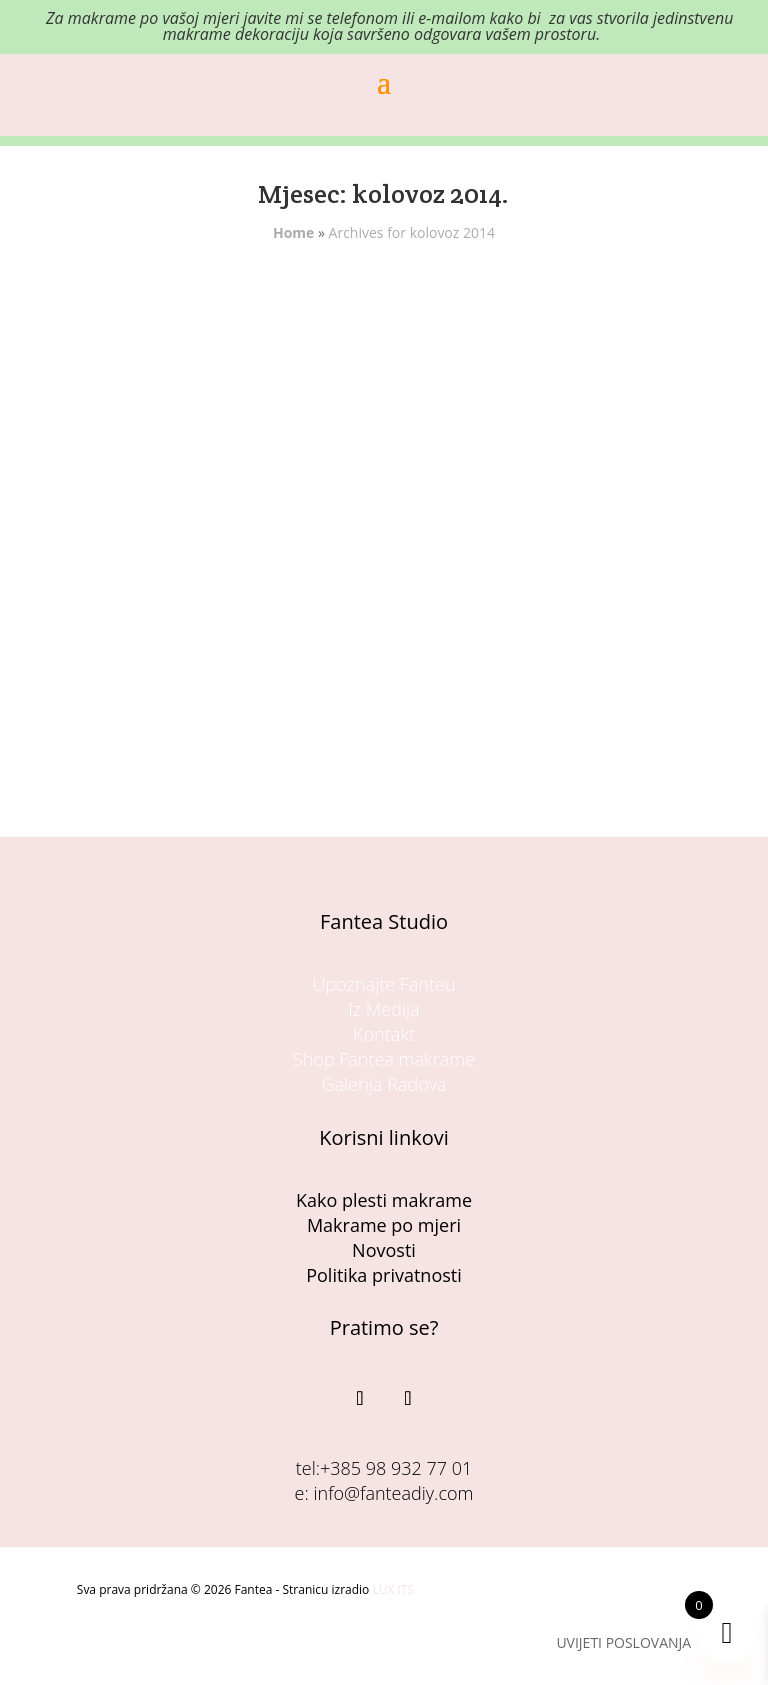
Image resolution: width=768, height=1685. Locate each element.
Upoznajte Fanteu (383, 984)
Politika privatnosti (384, 1275)
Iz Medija (383, 1009)
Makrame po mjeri (384, 1225)
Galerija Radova (383, 1084)
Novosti (384, 1250)
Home (293, 232)
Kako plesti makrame (384, 1200)
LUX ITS (393, 1589)
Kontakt (384, 1034)
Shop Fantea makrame (384, 1059)
